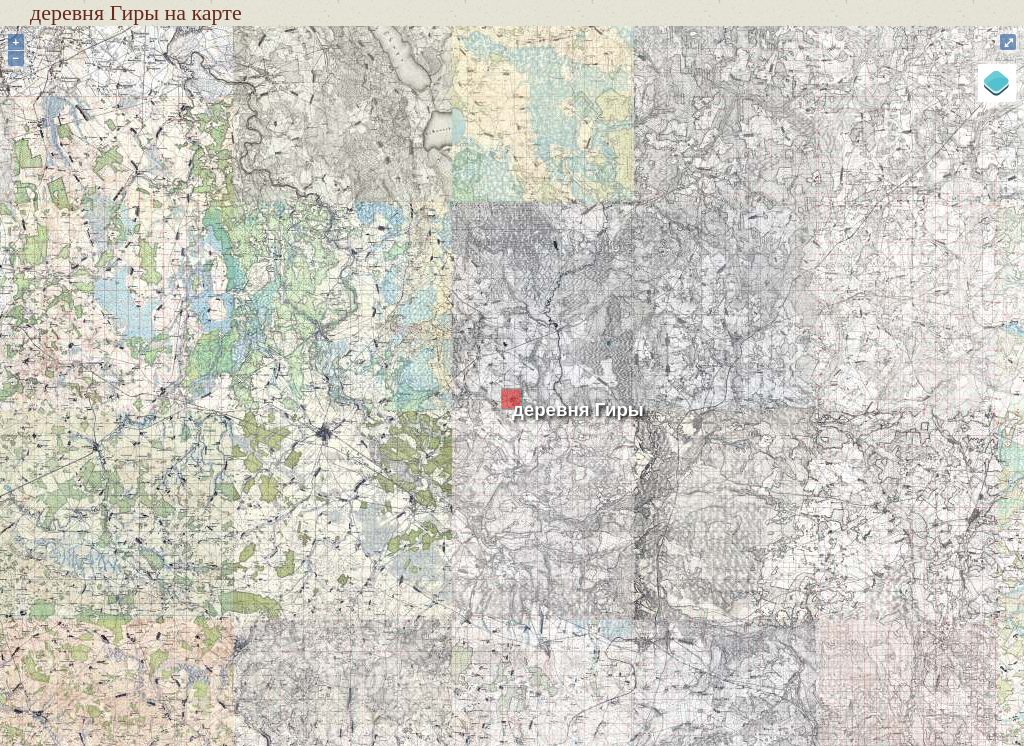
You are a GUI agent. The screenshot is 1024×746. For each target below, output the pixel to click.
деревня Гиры (578, 409)
